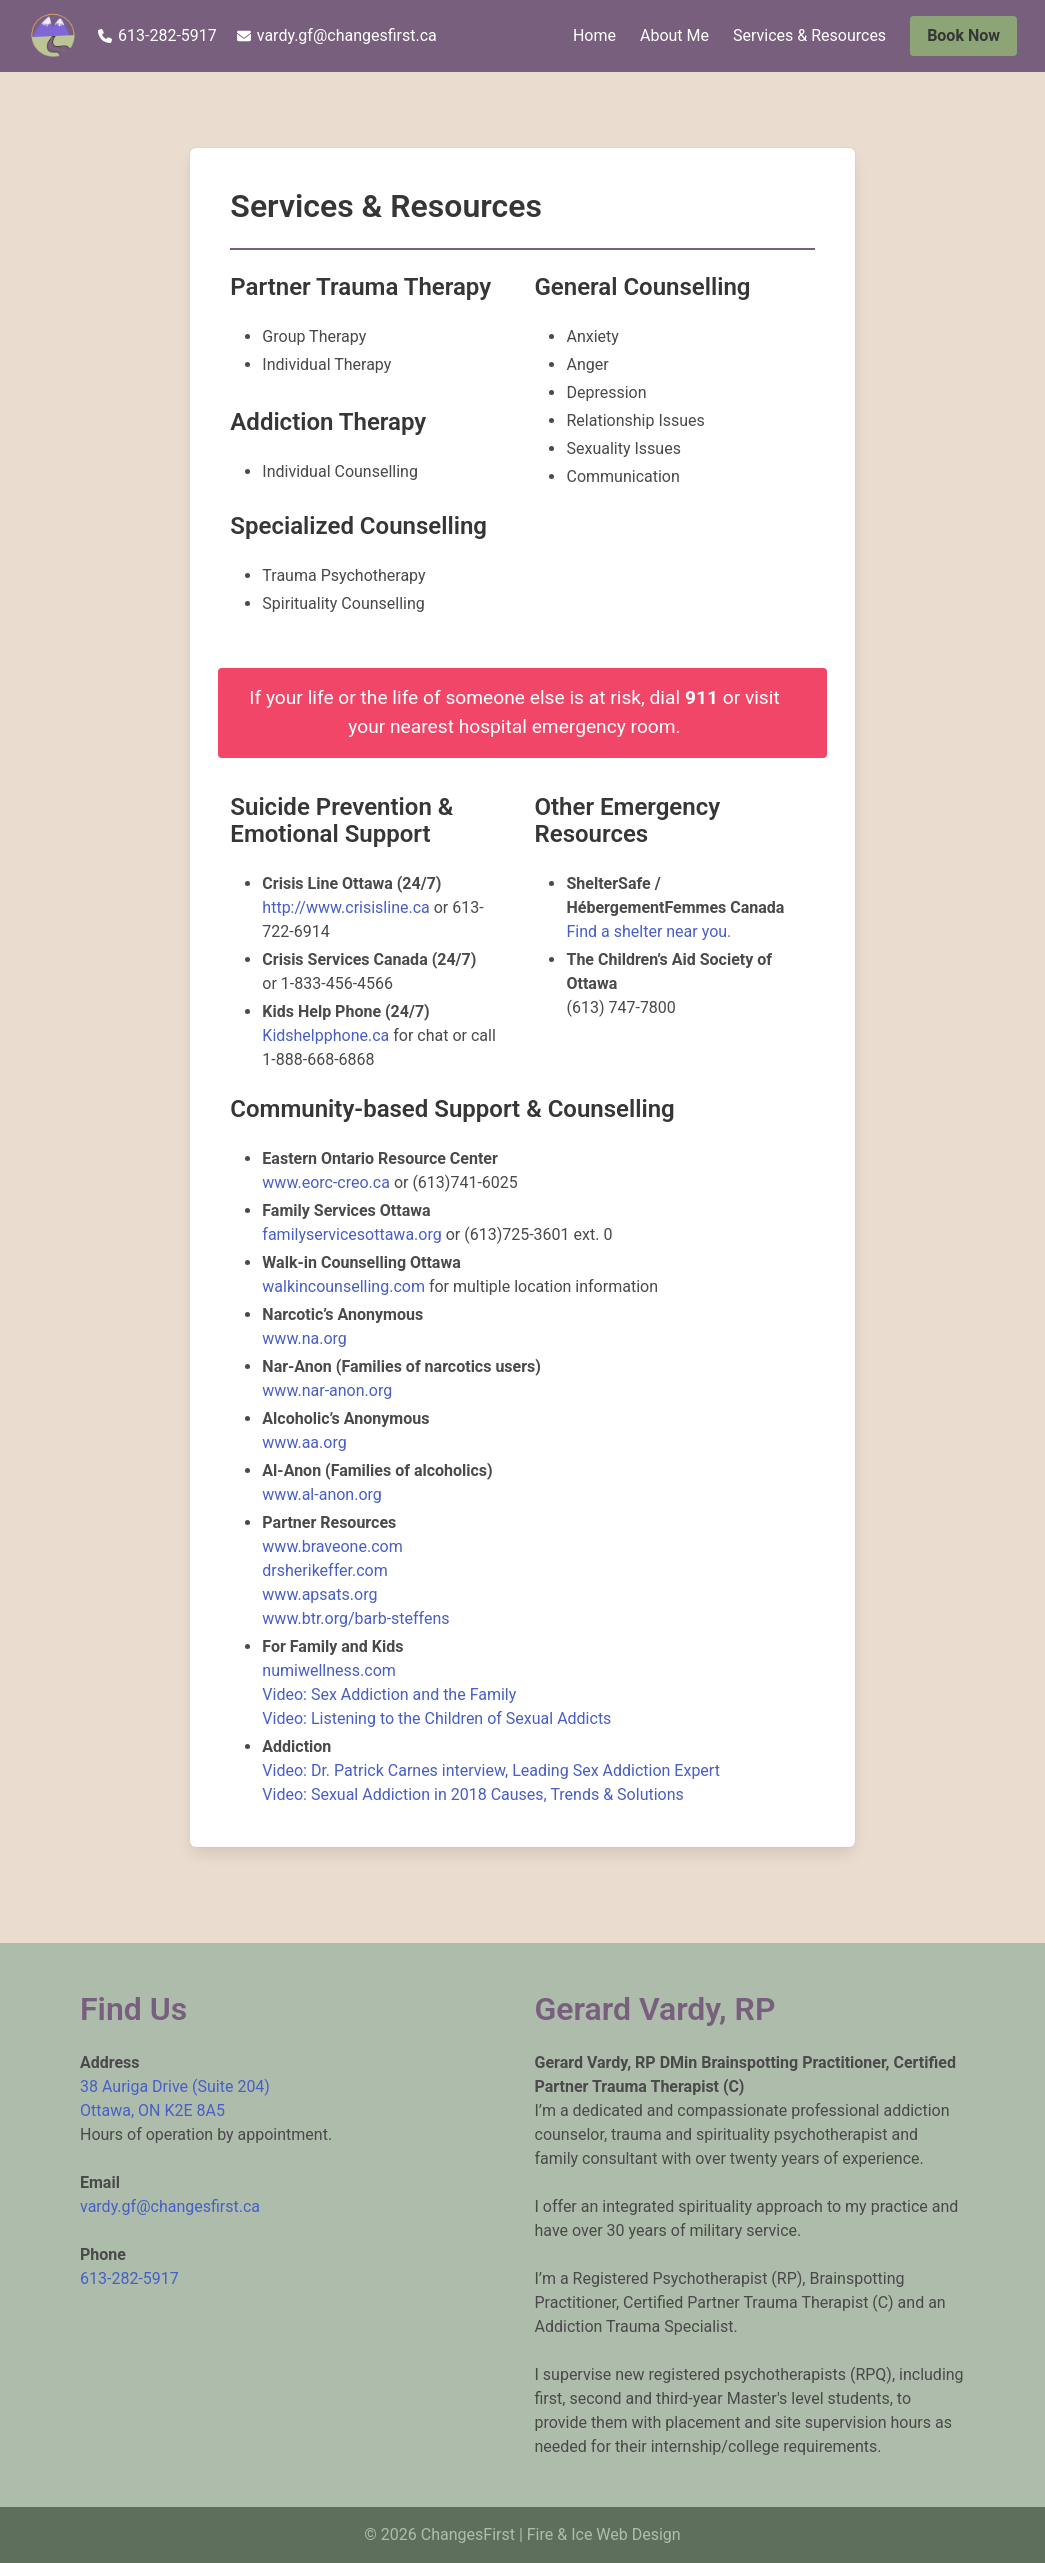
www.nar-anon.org (327, 1390)
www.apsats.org (319, 1594)
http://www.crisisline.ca (345, 907)
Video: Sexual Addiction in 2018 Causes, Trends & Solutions (472, 1794)
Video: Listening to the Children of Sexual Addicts (436, 1718)
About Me (674, 35)
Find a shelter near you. (648, 931)
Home (594, 35)
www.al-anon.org (321, 1494)
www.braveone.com (332, 1546)
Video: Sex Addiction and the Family (389, 1694)
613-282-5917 (157, 36)
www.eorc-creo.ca (326, 1182)
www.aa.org (304, 1442)
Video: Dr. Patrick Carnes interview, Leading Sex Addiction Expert (491, 1770)
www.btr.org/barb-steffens (355, 1618)
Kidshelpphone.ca (327, 1035)
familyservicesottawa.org (351, 1234)
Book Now (963, 35)
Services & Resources (809, 35)
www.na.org (304, 1338)
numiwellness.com (328, 1670)
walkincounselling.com (343, 1286)
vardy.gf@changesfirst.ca (337, 36)
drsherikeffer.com (324, 1570)
